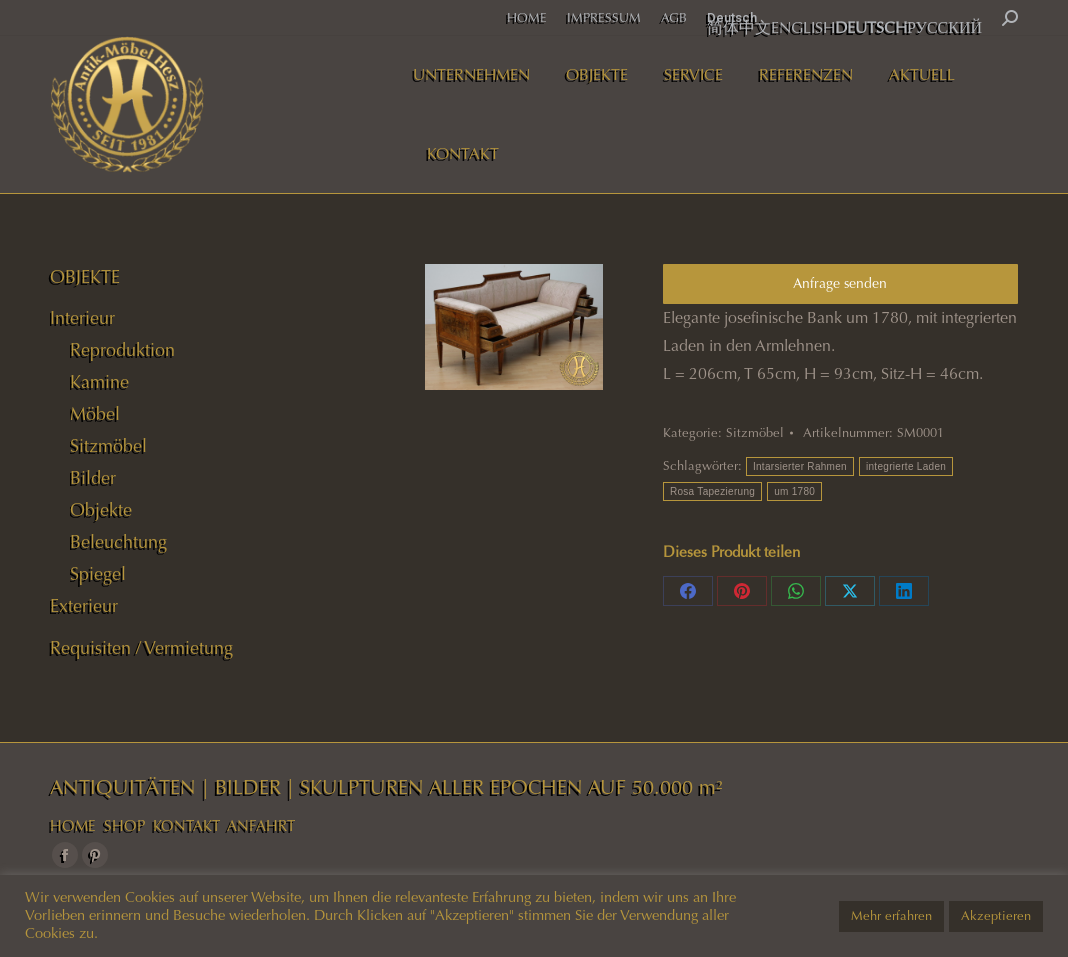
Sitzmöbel (755, 433)
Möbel (95, 414)
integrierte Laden (906, 466)
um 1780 (794, 491)
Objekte (101, 510)
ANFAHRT (261, 826)
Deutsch (732, 17)
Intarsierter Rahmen (800, 466)
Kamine (99, 382)
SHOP (124, 826)
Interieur (82, 318)
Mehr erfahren (891, 916)
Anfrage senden (840, 283)
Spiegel (98, 574)
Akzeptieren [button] (996, 916)
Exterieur (84, 606)
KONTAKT (186, 826)
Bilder (93, 478)
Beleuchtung (118, 542)
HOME (73, 826)
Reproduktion (122, 350)
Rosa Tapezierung (712, 491)
